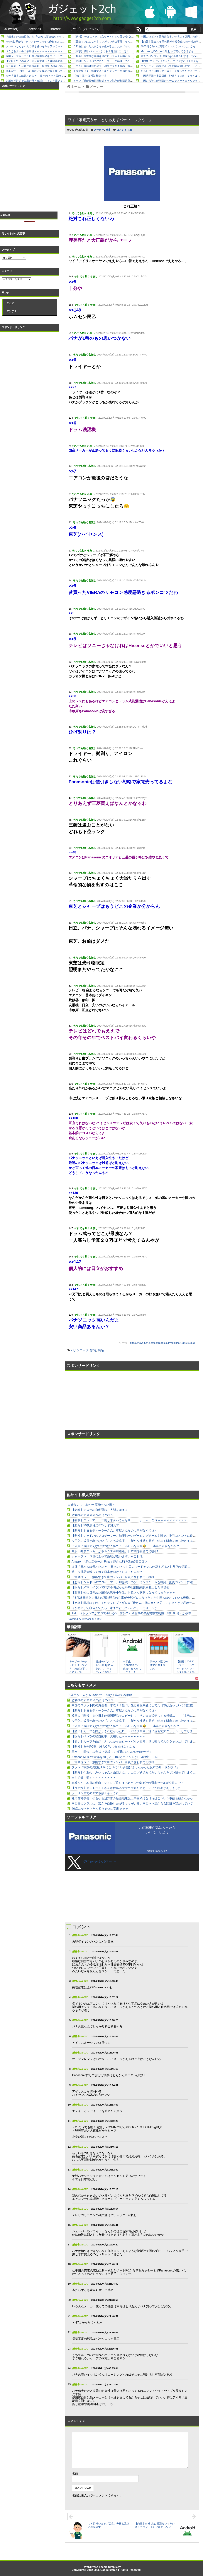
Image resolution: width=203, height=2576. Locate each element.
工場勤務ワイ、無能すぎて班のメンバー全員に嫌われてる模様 (109, 70)
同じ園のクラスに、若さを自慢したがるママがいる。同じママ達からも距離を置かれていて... (133, 1803)
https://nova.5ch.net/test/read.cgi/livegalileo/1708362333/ (162, 1342)
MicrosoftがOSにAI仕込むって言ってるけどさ (167, 51)
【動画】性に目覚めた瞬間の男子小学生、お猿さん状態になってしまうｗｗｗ (123, 1592)
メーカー (99, 129)
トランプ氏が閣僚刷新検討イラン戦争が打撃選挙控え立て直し (109, 80)
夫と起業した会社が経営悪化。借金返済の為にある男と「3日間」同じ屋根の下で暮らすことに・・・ (65, 65)
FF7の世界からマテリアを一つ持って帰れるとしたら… (38, 41)
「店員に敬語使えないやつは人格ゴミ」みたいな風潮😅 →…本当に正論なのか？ (126, 1546)
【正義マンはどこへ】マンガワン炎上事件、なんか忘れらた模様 (110, 41)
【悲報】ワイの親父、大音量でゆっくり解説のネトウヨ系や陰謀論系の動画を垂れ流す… (57, 61)
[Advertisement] (132, 1484)
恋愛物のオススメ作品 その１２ (93, 1515)
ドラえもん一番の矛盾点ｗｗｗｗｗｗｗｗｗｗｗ (34, 51)
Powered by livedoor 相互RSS (85, 1619)
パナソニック (80, 1350)
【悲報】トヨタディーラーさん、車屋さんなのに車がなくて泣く (114, 1530)
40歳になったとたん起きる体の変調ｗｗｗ (100, 1808)
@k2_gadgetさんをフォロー (99, 1861)
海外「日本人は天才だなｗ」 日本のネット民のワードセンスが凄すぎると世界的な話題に (58, 75)
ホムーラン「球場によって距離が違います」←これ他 (172, 65)
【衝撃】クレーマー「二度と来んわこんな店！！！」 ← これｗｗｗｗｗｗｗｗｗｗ (129, 1520)
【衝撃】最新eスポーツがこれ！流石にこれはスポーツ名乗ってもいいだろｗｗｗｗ (121, 51)
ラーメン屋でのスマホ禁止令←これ (95, 1793)
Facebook (33, 29)
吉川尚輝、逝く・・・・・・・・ (94, 1777)
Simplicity (114, 2566)
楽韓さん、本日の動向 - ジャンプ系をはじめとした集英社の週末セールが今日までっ (128, 1782)
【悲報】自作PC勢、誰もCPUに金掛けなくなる (103, 1746)
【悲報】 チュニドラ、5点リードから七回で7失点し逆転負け (108, 36)
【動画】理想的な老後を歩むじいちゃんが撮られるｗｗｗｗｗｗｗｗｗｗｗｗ (118, 56)
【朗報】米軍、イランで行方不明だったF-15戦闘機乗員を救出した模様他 (120, 1587)
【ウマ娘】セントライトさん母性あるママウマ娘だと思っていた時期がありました (126, 1788)
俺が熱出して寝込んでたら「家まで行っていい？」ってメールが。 (116, 1608)
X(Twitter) (11, 29)
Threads (55, 29)
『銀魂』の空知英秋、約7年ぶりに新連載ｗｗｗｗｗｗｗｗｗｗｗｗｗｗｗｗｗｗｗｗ (56, 36)
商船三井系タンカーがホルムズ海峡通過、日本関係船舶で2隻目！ (115, 1551)
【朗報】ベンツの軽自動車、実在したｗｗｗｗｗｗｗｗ (109, 1736)
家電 (93, 1350)
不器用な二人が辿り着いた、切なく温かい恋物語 (100, 1695)
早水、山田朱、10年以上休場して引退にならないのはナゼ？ (112, 1751)
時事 (108, 129)
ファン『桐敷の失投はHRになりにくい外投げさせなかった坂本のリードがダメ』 (125, 1767)
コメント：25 (124, 129)
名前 (75, 2473)
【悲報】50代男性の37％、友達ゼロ (96, 1525)
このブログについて (84, 29)
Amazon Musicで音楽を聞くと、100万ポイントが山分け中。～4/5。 (117, 1757)
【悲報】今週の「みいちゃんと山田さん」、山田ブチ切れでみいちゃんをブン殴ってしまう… (134, 1772)
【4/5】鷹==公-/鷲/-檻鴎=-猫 (89, 75)
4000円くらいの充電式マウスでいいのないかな (168, 46)
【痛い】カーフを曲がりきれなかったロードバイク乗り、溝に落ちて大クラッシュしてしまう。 (135, 1731)
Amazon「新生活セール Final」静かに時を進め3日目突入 (110, 1561)
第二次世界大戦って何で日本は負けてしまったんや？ (107, 1571)
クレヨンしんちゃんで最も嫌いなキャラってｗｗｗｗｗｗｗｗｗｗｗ (46, 46)
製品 (101, 1350)
